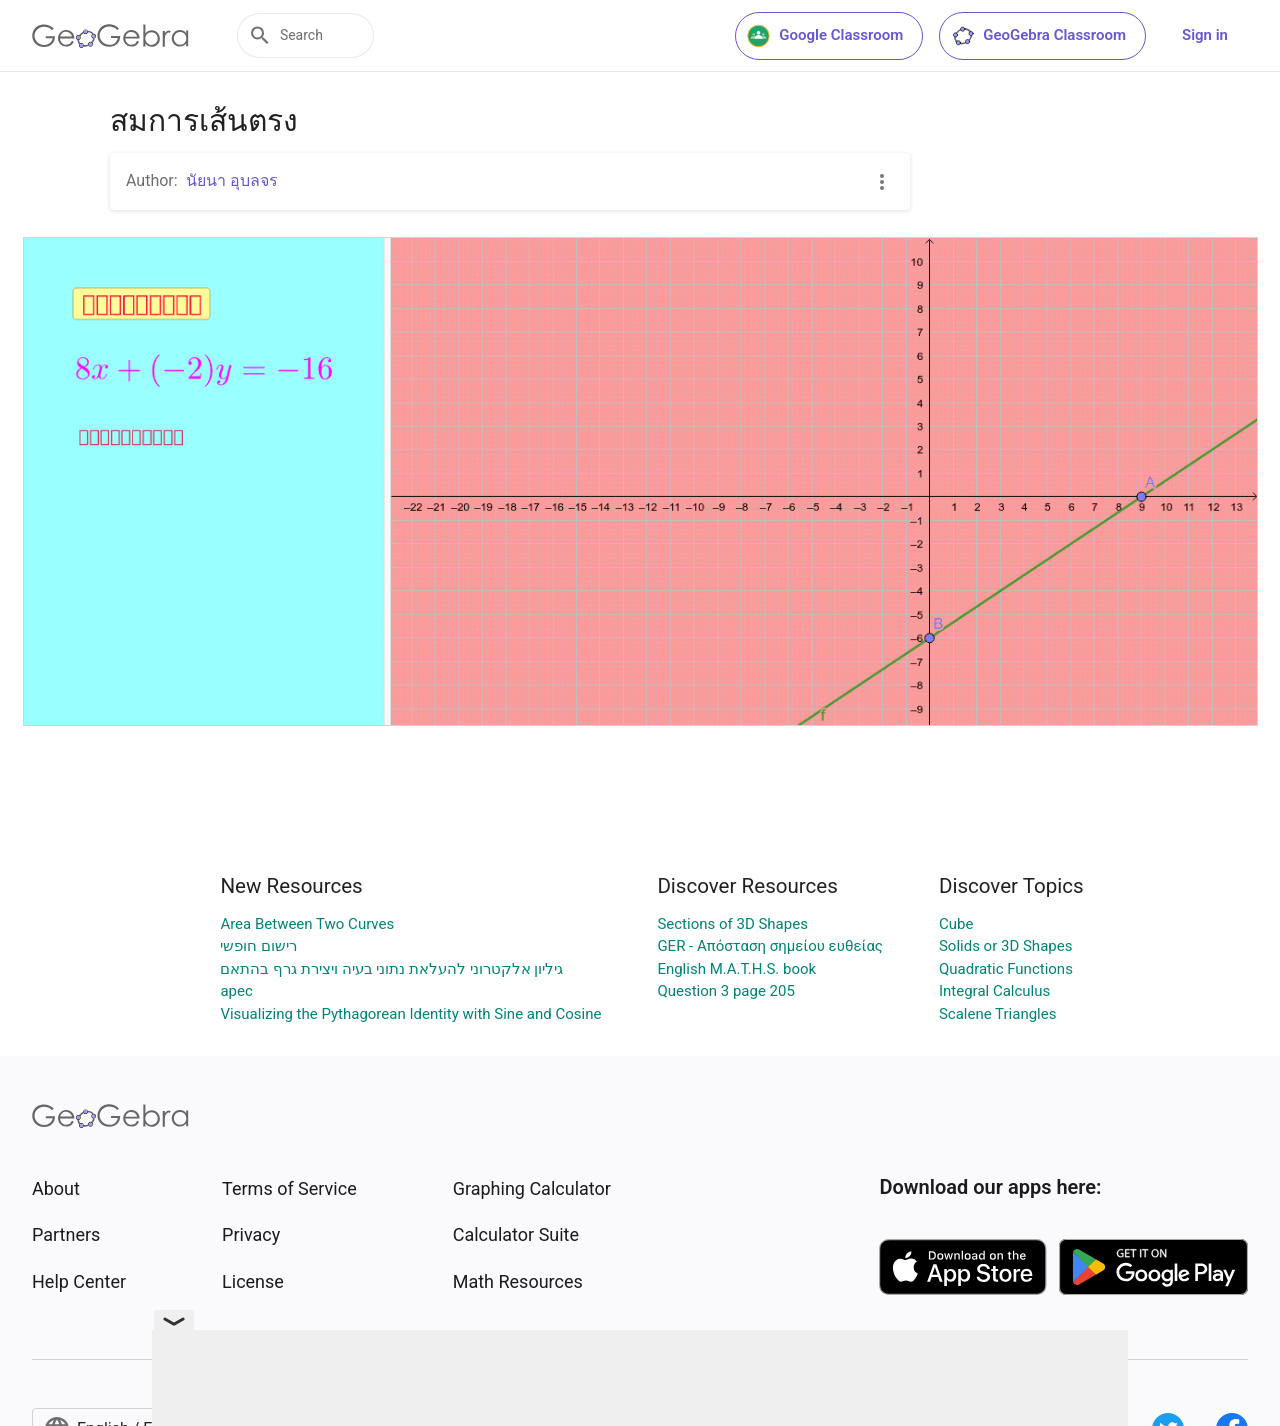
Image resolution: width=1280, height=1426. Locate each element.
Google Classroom (825, 36)
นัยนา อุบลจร (232, 180)
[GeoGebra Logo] (110, 36)
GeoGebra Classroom (1038, 36)
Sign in (1205, 35)
